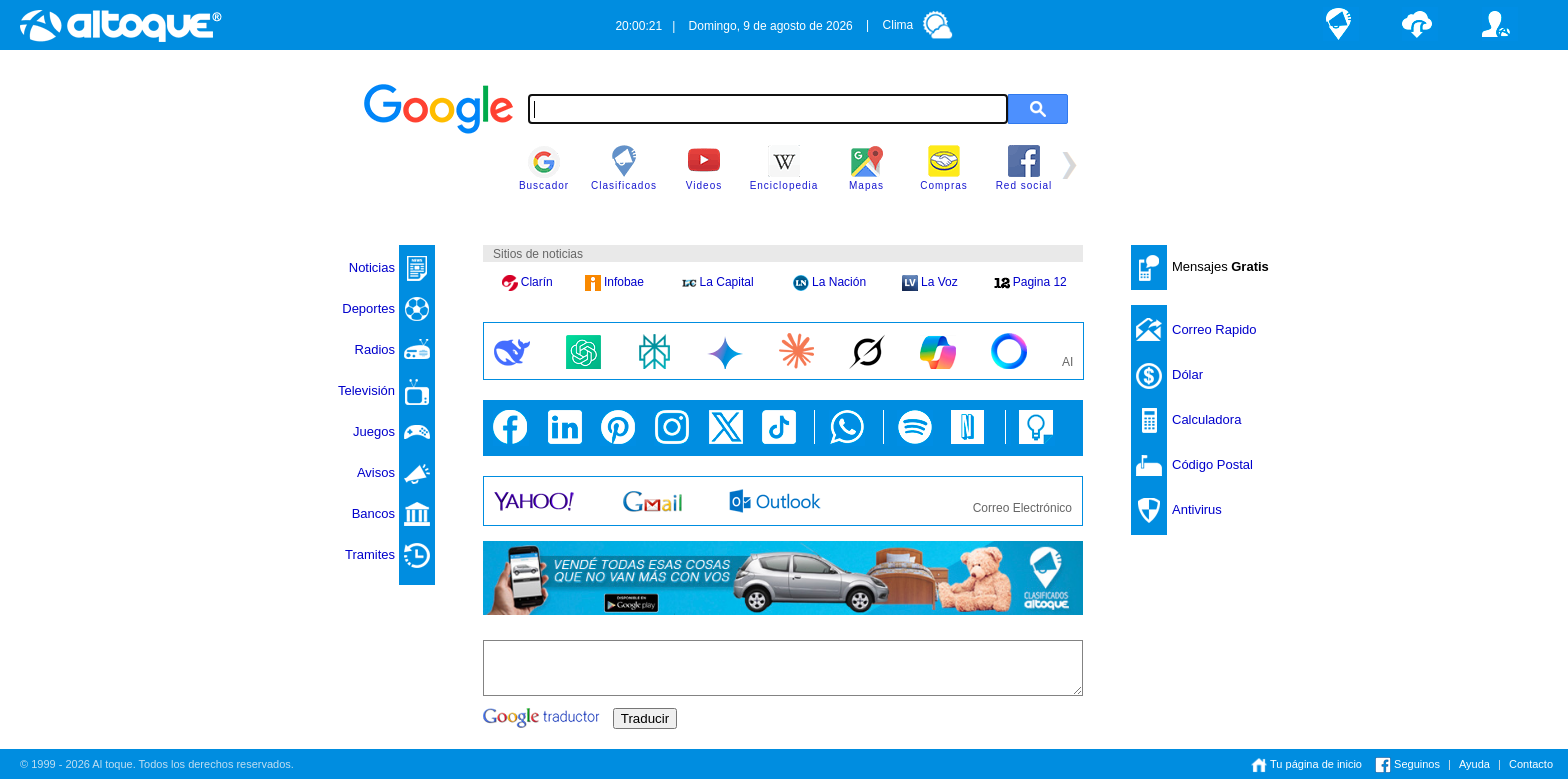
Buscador (544, 168)
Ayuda (1474, 764)
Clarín (527, 282)
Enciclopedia (784, 168)
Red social (1024, 168)
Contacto (1531, 764)
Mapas (866, 168)
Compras (944, 168)
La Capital (717, 282)
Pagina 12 (1030, 282)
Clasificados (624, 168)
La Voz (930, 282)
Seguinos (1407, 764)
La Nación (829, 282)
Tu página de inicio (1306, 764)
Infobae (614, 282)
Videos (704, 168)
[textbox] (768, 109)
